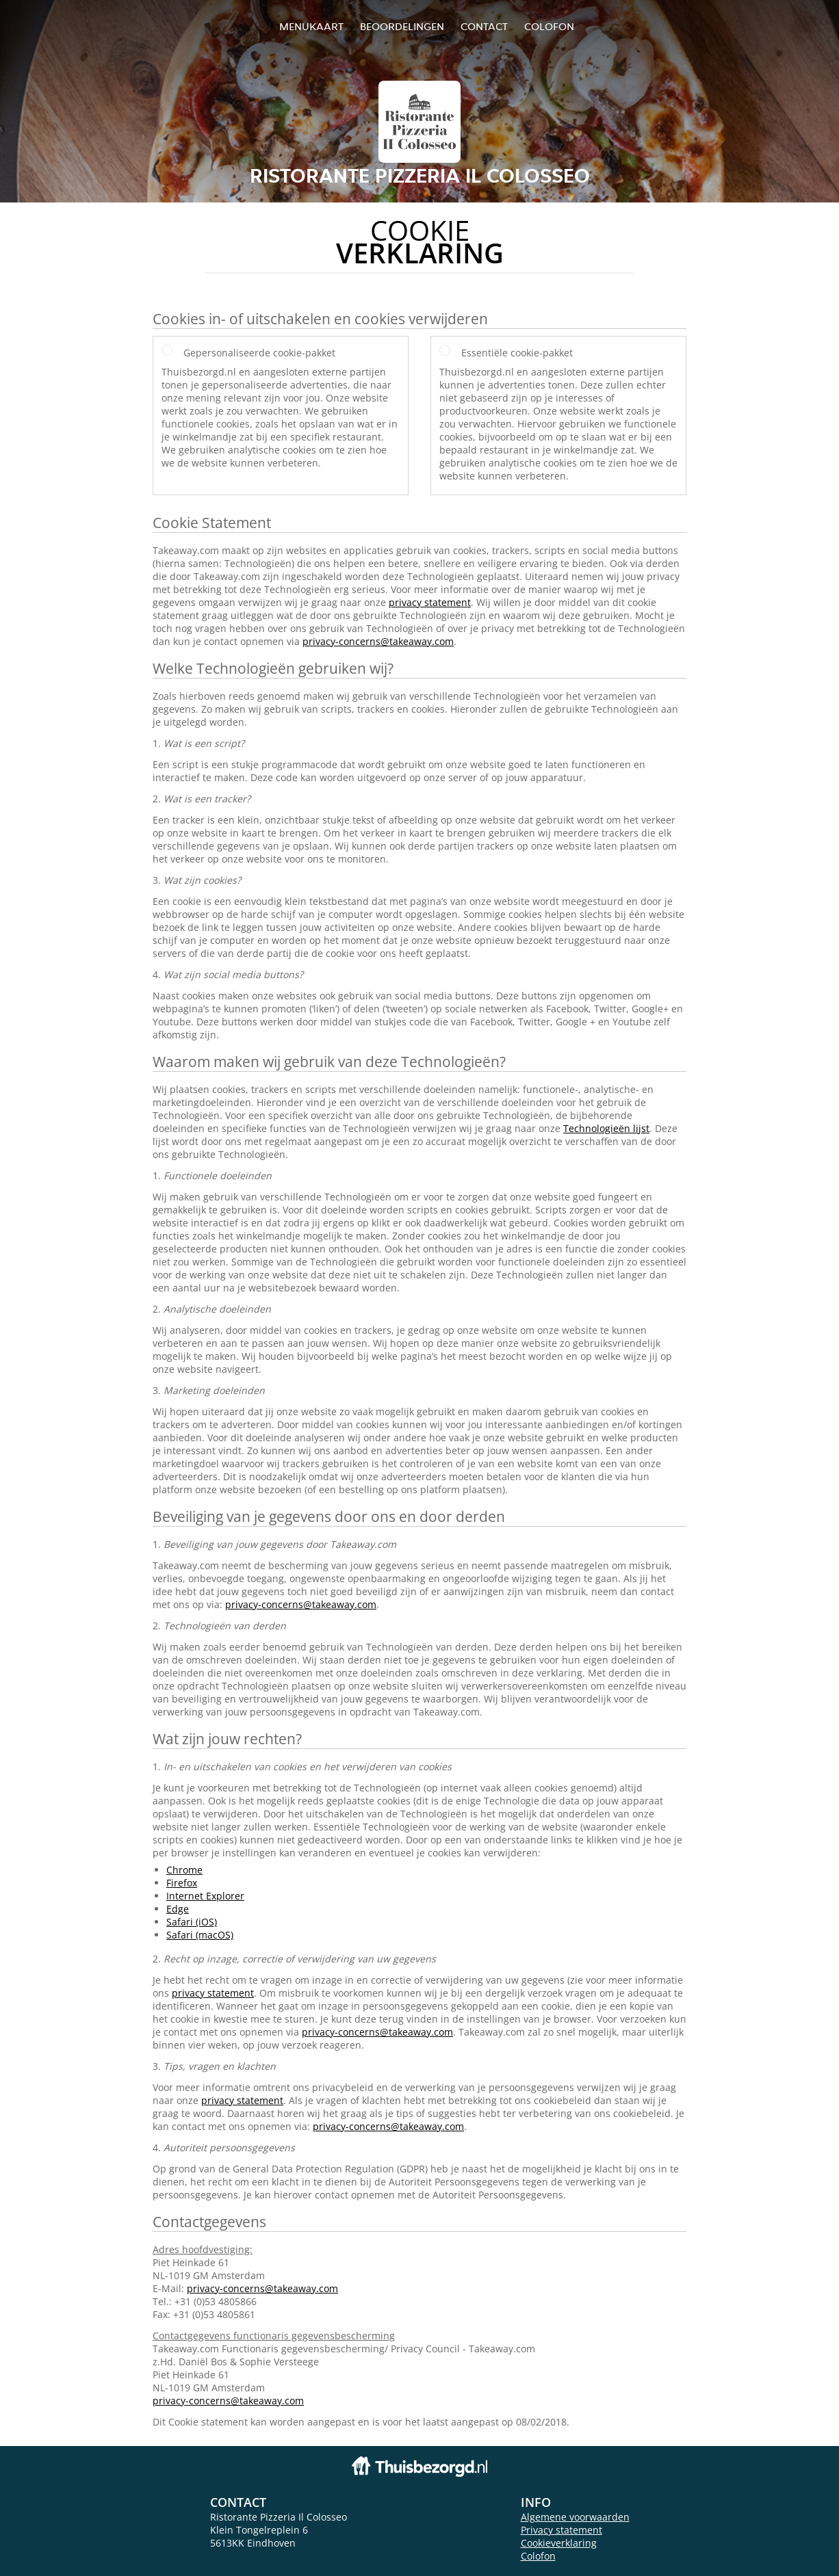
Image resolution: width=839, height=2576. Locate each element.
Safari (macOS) (199, 1934)
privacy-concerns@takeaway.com (378, 641)
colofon (549, 26)
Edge (177, 1908)
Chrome (184, 1869)
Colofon (538, 2555)
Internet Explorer (205, 1895)
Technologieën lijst (606, 1128)
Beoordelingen (402, 26)
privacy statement (430, 602)
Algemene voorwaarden (575, 2516)
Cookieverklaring (559, 2542)
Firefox (181, 1882)
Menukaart (311, 26)
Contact (484, 26)
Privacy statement (561, 2529)
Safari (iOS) (191, 1921)
